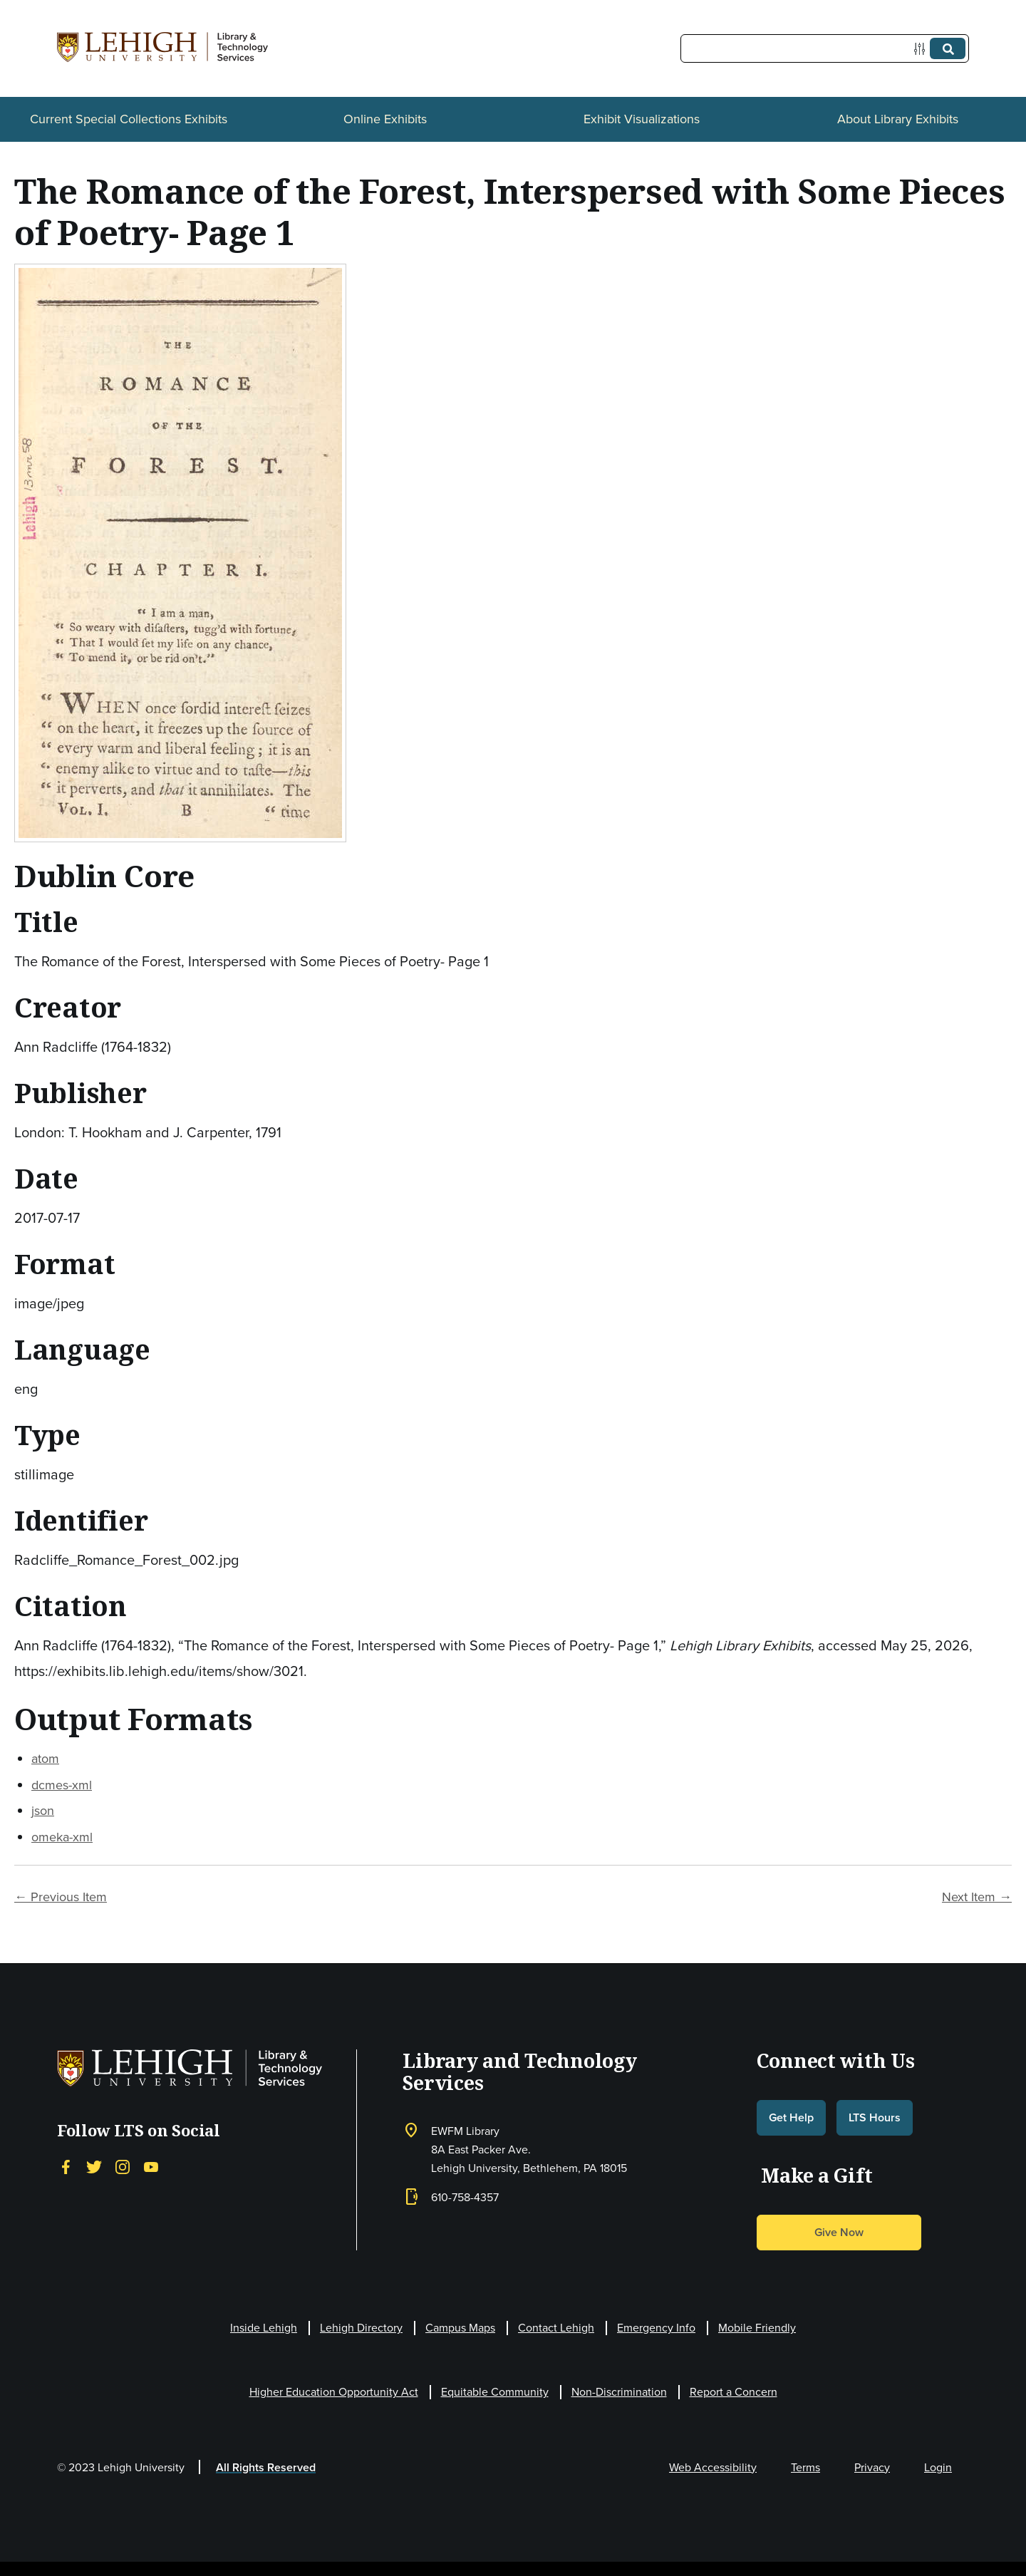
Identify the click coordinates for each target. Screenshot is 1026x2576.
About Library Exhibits (897, 119)
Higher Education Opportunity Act (333, 2392)
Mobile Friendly (757, 2327)
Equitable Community (495, 2392)
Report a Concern (733, 2392)
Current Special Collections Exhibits (128, 119)
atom (45, 1758)
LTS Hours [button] (875, 2117)
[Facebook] (65, 2167)
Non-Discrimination (619, 2392)
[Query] (824, 48)
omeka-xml (62, 1837)
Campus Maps (460, 2327)
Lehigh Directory (361, 2327)
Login (938, 2467)
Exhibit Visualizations (642, 119)
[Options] (922, 49)
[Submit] (947, 48)
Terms (805, 2467)
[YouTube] (151, 2167)
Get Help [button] (791, 2117)
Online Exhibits (385, 119)
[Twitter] (94, 2167)
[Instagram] (122, 2167)
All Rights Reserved (266, 2467)
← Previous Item (60, 1897)
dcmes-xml (61, 1785)
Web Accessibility (713, 2467)
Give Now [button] (839, 2232)
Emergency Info (656, 2327)
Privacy (872, 2467)
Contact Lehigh (556, 2327)
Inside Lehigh (263, 2327)
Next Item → (977, 1897)
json (42, 1810)
